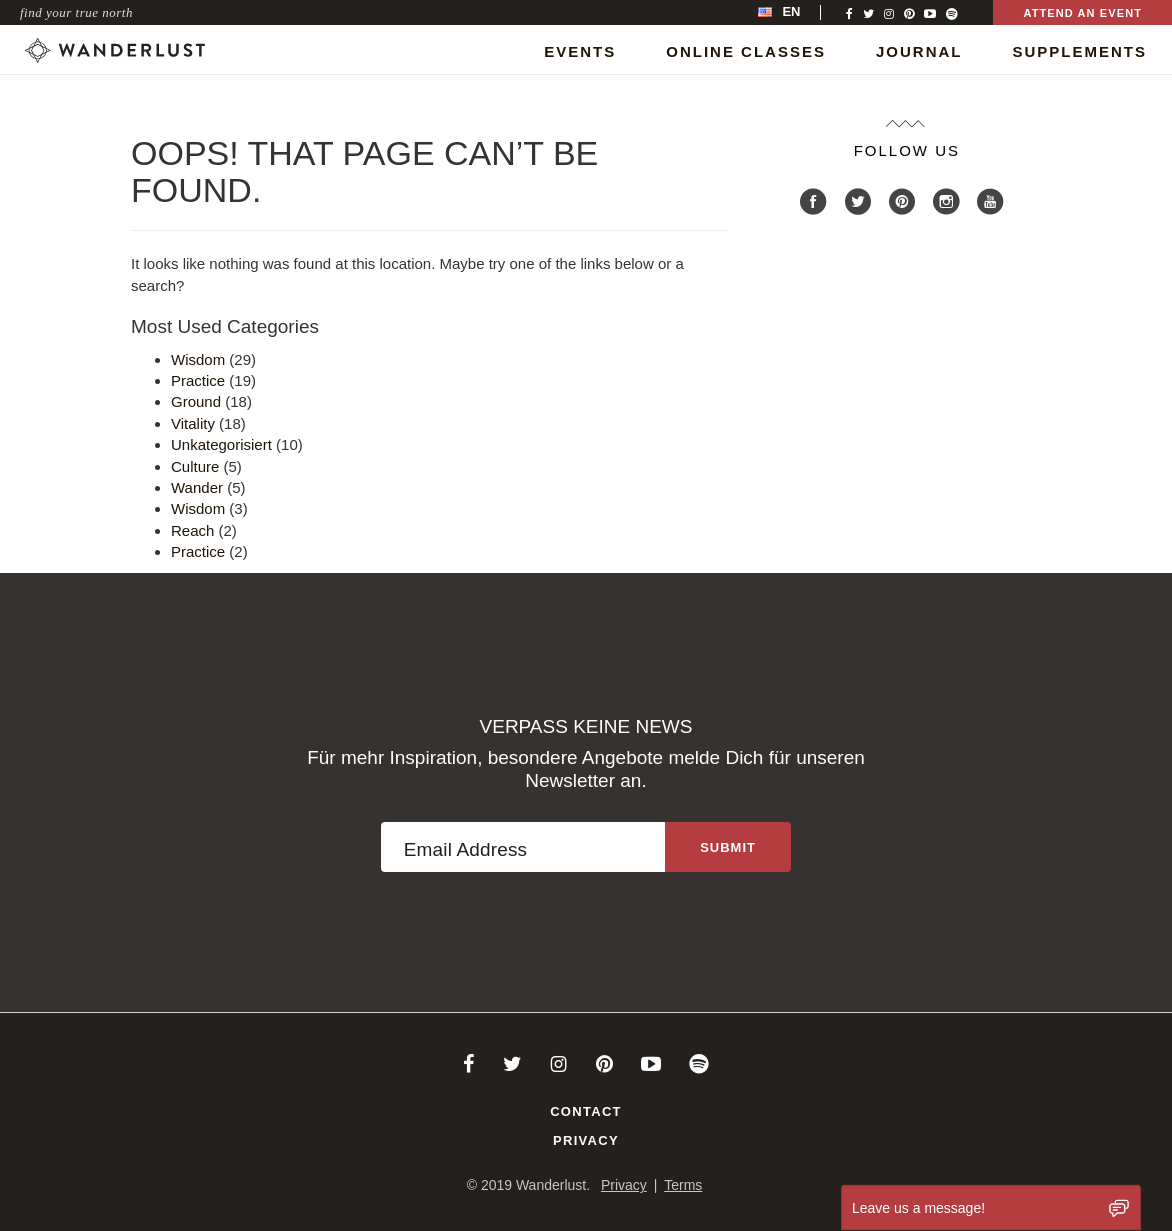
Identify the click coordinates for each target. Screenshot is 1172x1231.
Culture (195, 466)
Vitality (193, 423)
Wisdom (198, 359)
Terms (683, 1185)
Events (580, 51)
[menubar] (800, 12)
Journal (919, 51)
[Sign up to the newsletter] (728, 847)
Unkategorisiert (221, 444)
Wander (197, 487)
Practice (198, 380)
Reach (192, 530)
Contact (586, 1111)
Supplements (1079, 51)
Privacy (586, 1140)
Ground (196, 401)
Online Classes (746, 51)
